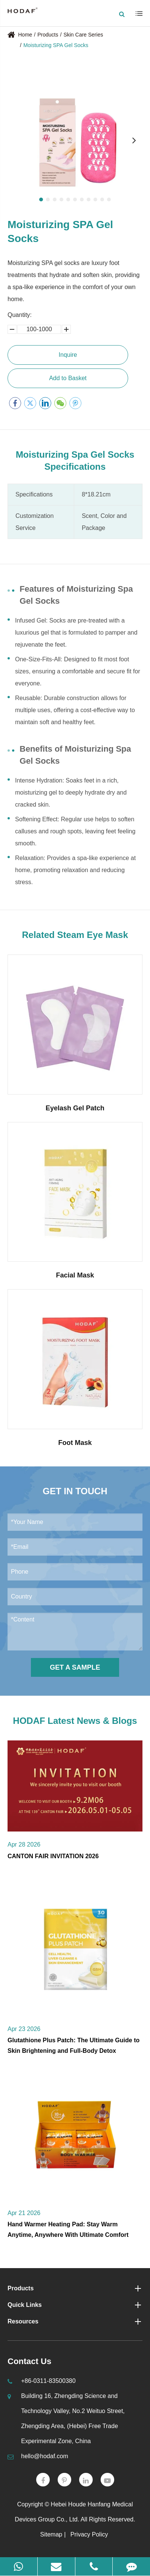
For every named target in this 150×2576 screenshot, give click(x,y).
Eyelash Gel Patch (75, 1108)
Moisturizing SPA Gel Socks (55, 45)
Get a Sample (75, 1667)
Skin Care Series (83, 35)
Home (25, 35)
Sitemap (51, 2534)
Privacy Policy (89, 2534)
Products (47, 35)
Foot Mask (75, 1442)
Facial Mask (75, 1275)
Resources (75, 2321)
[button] (41, 199)
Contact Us (29, 2361)
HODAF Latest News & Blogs (75, 1721)
